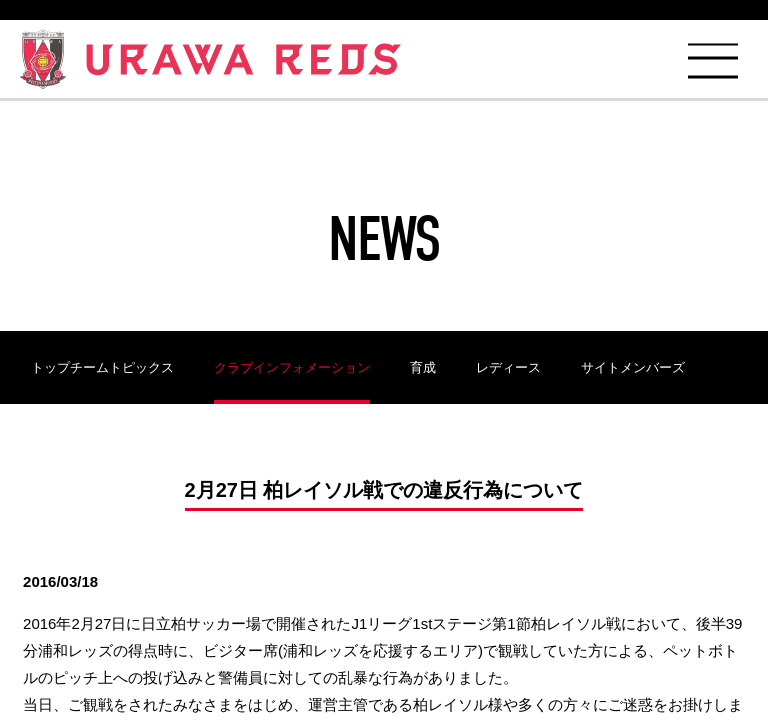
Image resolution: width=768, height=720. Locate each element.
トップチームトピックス (102, 367)
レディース (508, 367)
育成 (423, 367)
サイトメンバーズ (633, 367)
